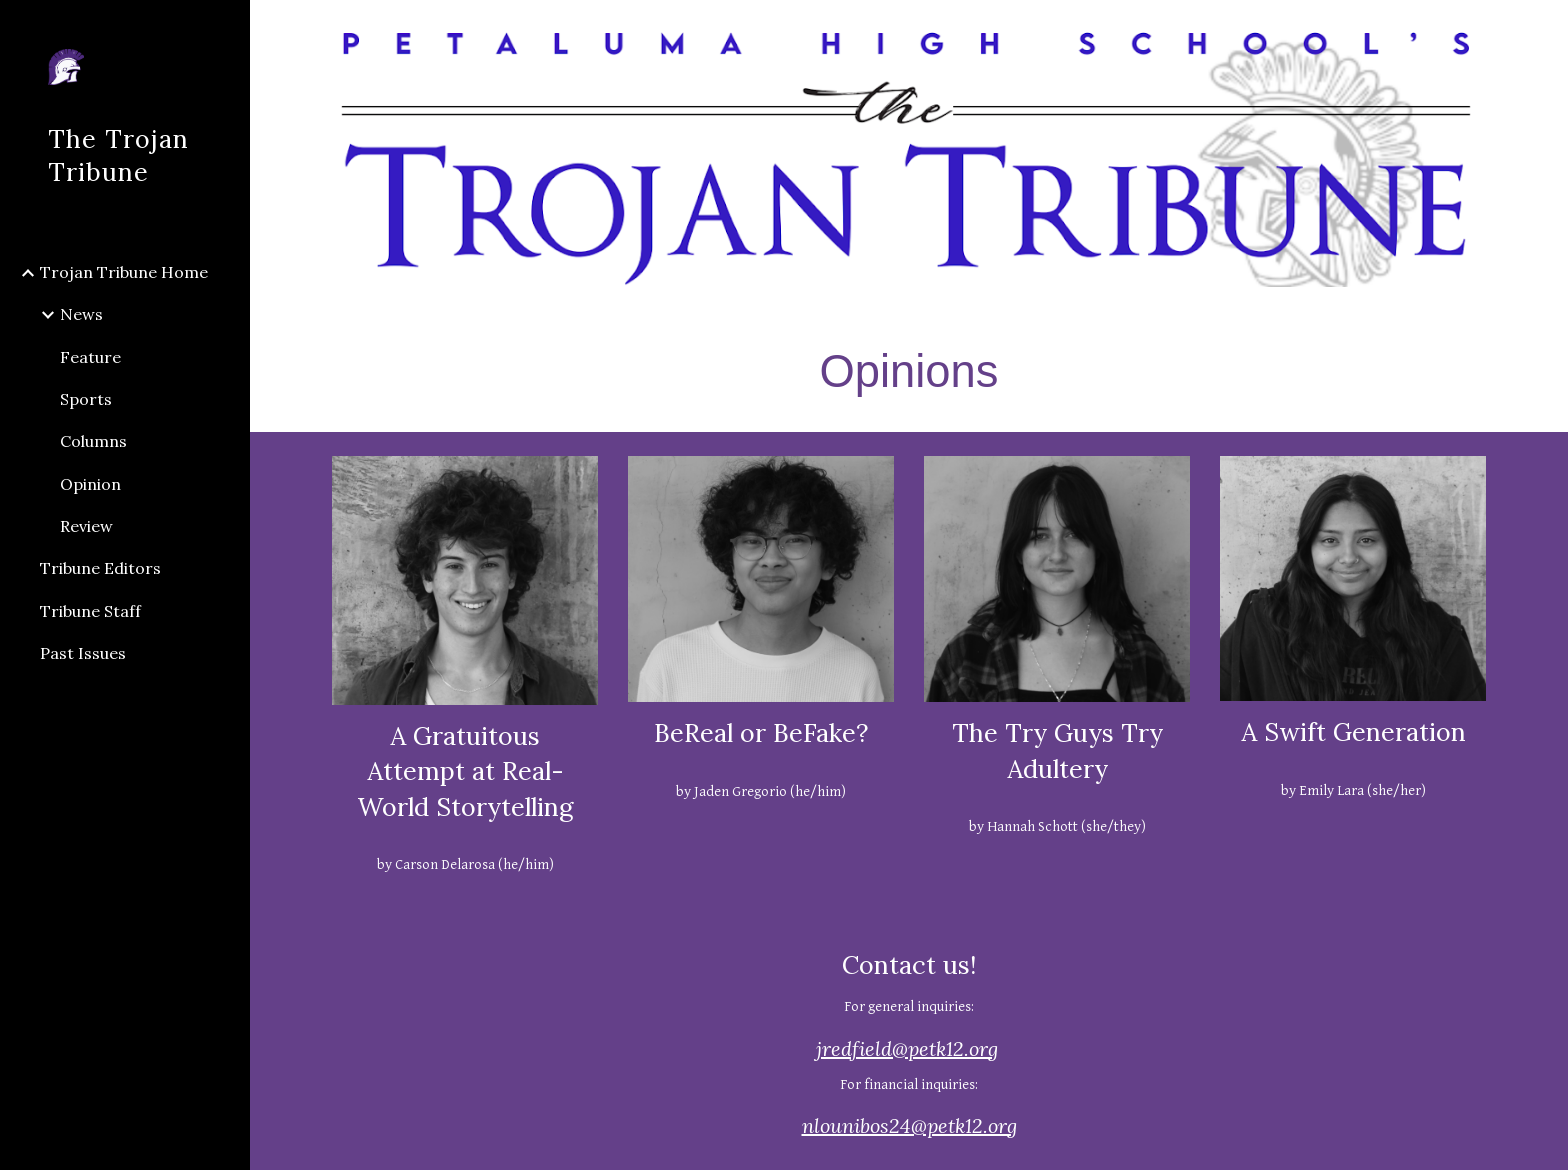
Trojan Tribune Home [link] (124, 272)
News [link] (81, 314)
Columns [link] (93, 441)
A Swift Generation (1353, 732)
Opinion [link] (90, 484)
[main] (909, 371)
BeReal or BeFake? (761, 733)
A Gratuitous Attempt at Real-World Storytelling (465, 771)
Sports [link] (86, 399)
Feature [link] (90, 357)
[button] (1544, 28)
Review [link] (86, 526)
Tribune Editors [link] (100, 568)
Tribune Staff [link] (90, 611)
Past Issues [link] (83, 653)
